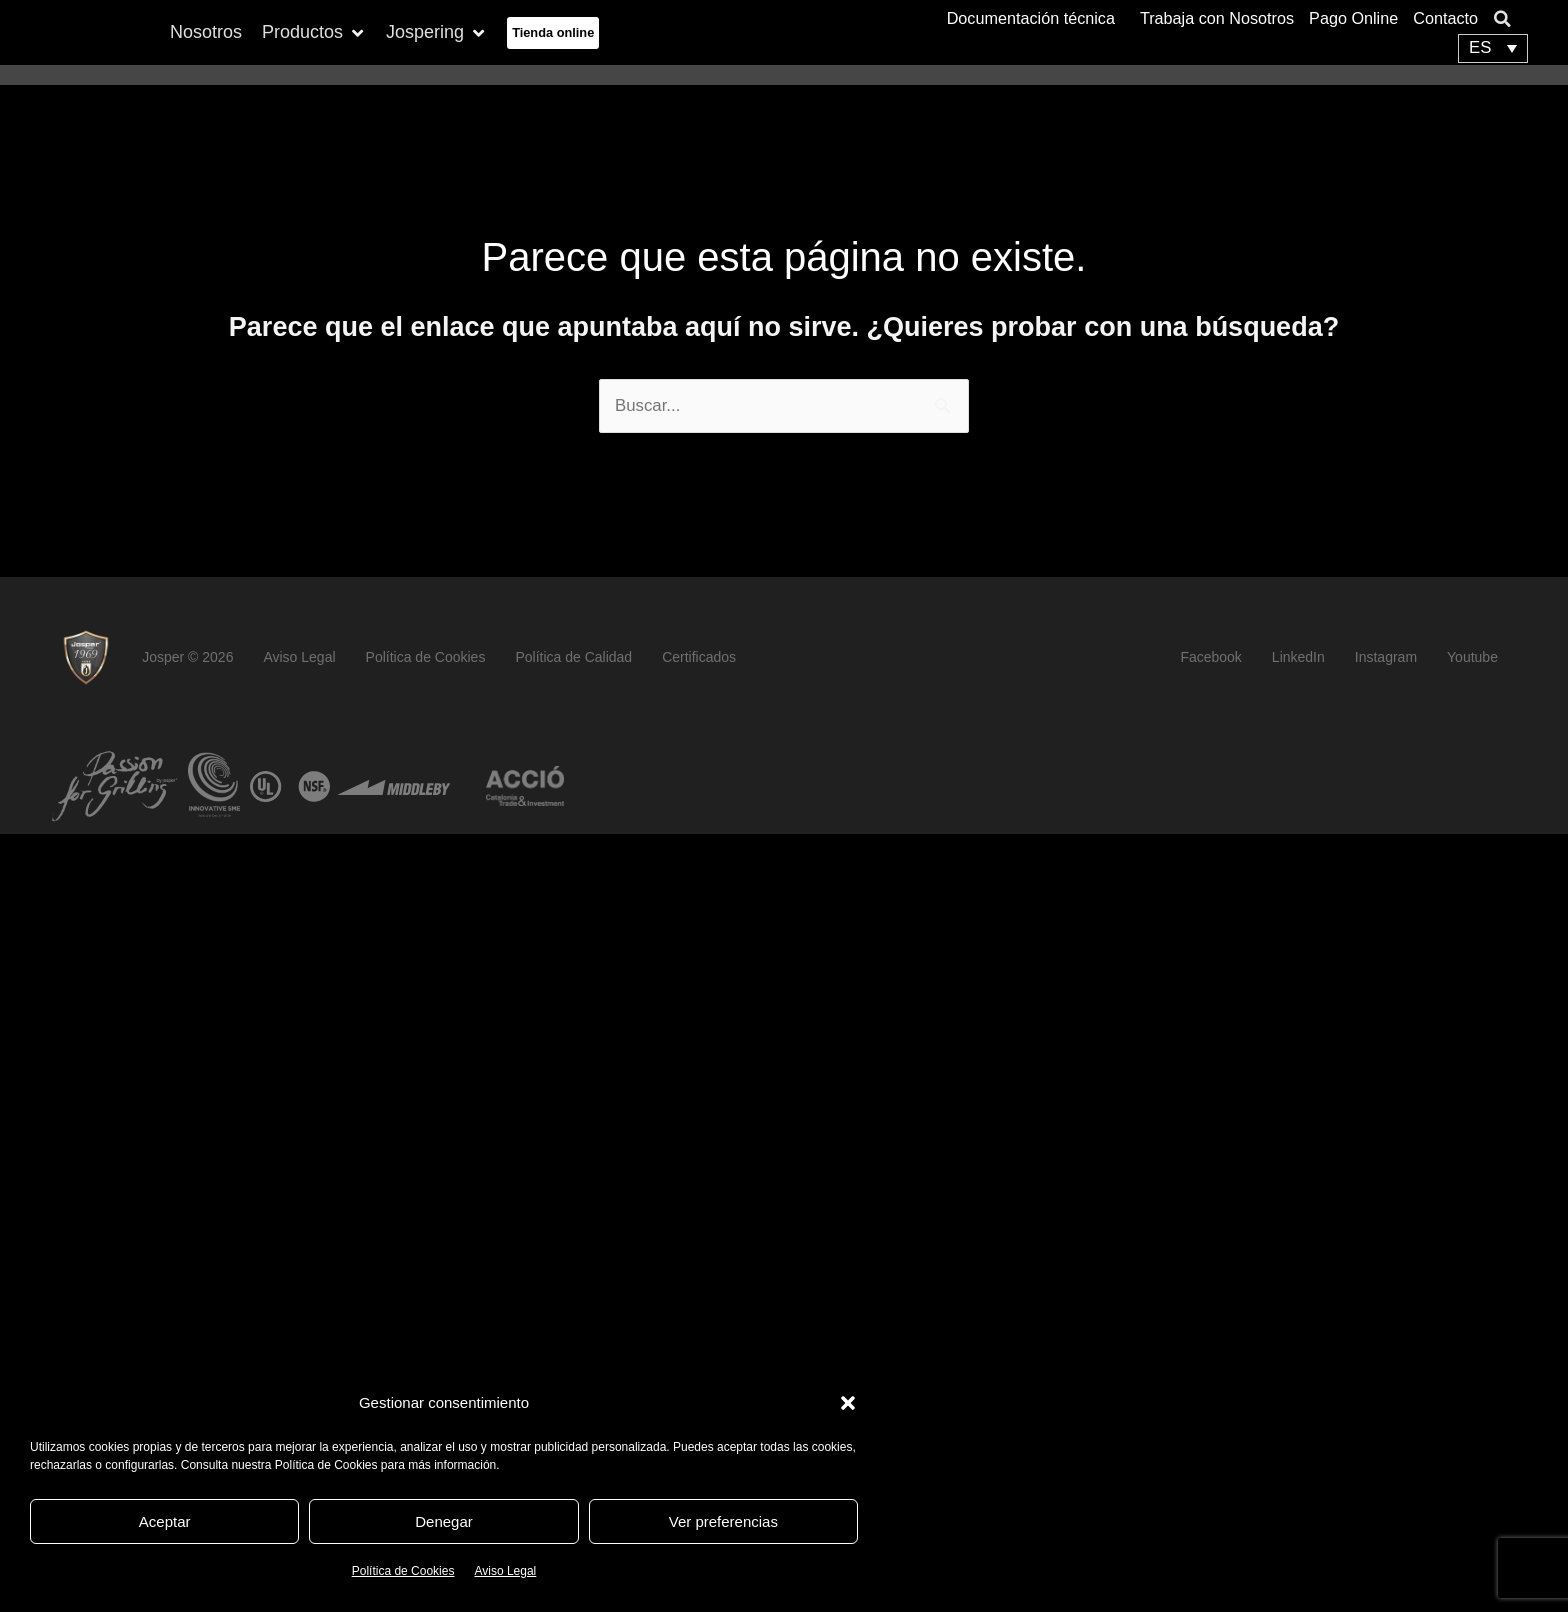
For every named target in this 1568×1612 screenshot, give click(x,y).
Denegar (444, 1521)
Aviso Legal (505, 1571)
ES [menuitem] (1481, 49)
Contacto (1445, 17)
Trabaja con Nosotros (1217, 17)
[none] (1493, 48)
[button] (848, 1403)
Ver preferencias (723, 1521)
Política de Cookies (403, 1571)
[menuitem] (1493, 48)
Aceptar (165, 1521)
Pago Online (1353, 17)
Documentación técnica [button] (1036, 17)
